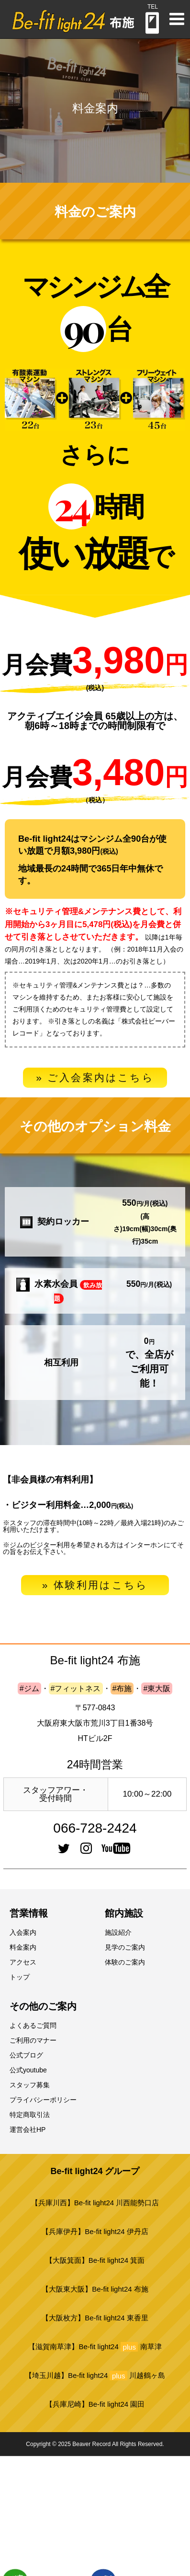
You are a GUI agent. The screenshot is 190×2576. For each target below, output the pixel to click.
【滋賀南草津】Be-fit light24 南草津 (94, 2347)
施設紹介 (118, 1932)
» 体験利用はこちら (95, 1584)
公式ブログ (26, 2055)
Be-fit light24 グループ (94, 2171)
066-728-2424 (94, 1828)
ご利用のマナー (33, 2040)
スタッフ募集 (30, 2085)
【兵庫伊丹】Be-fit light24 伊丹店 (95, 2231)
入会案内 (23, 1932)
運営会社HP (27, 2129)
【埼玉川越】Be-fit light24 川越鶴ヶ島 (95, 2375)
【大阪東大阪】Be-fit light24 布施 (95, 2289)
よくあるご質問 (33, 2025)
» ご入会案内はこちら (95, 1077)
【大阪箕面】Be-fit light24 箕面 (95, 2260)
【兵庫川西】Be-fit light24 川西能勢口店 (95, 2203)
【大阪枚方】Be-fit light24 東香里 (95, 2318)
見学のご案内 (125, 1947)
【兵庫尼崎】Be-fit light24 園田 (95, 2404)
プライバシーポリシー (43, 2100)
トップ (20, 1977)
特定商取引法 (30, 2114)
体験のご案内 (125, 1962)
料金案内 (23, 1947)
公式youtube (28, 2070)
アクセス (23, 1962)
